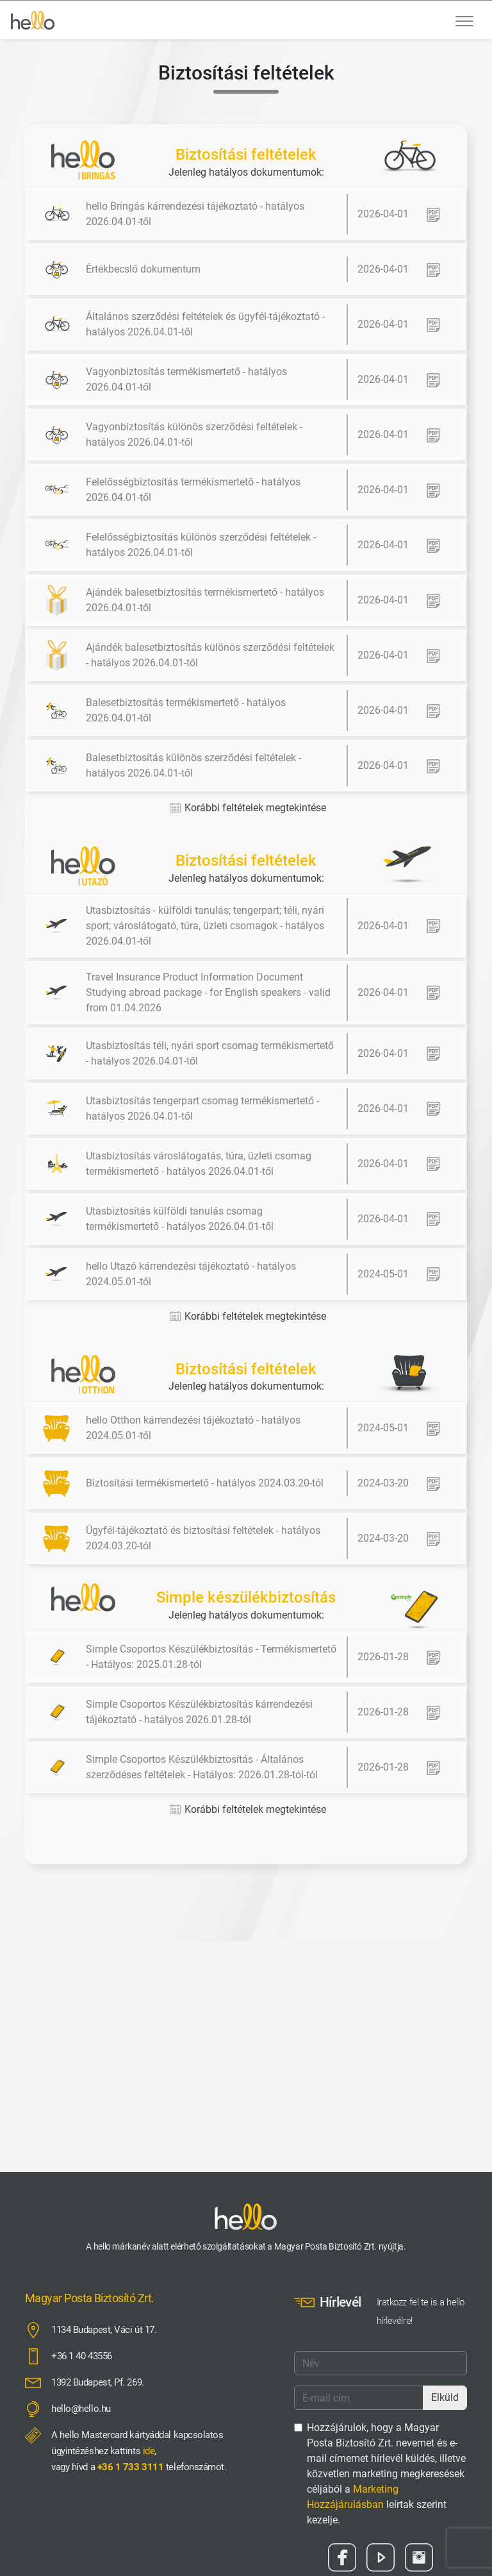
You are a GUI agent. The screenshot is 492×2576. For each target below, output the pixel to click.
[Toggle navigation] (464, 20)
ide (149, 2451)
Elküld (445, 2397)
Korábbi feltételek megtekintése (247, 808)
